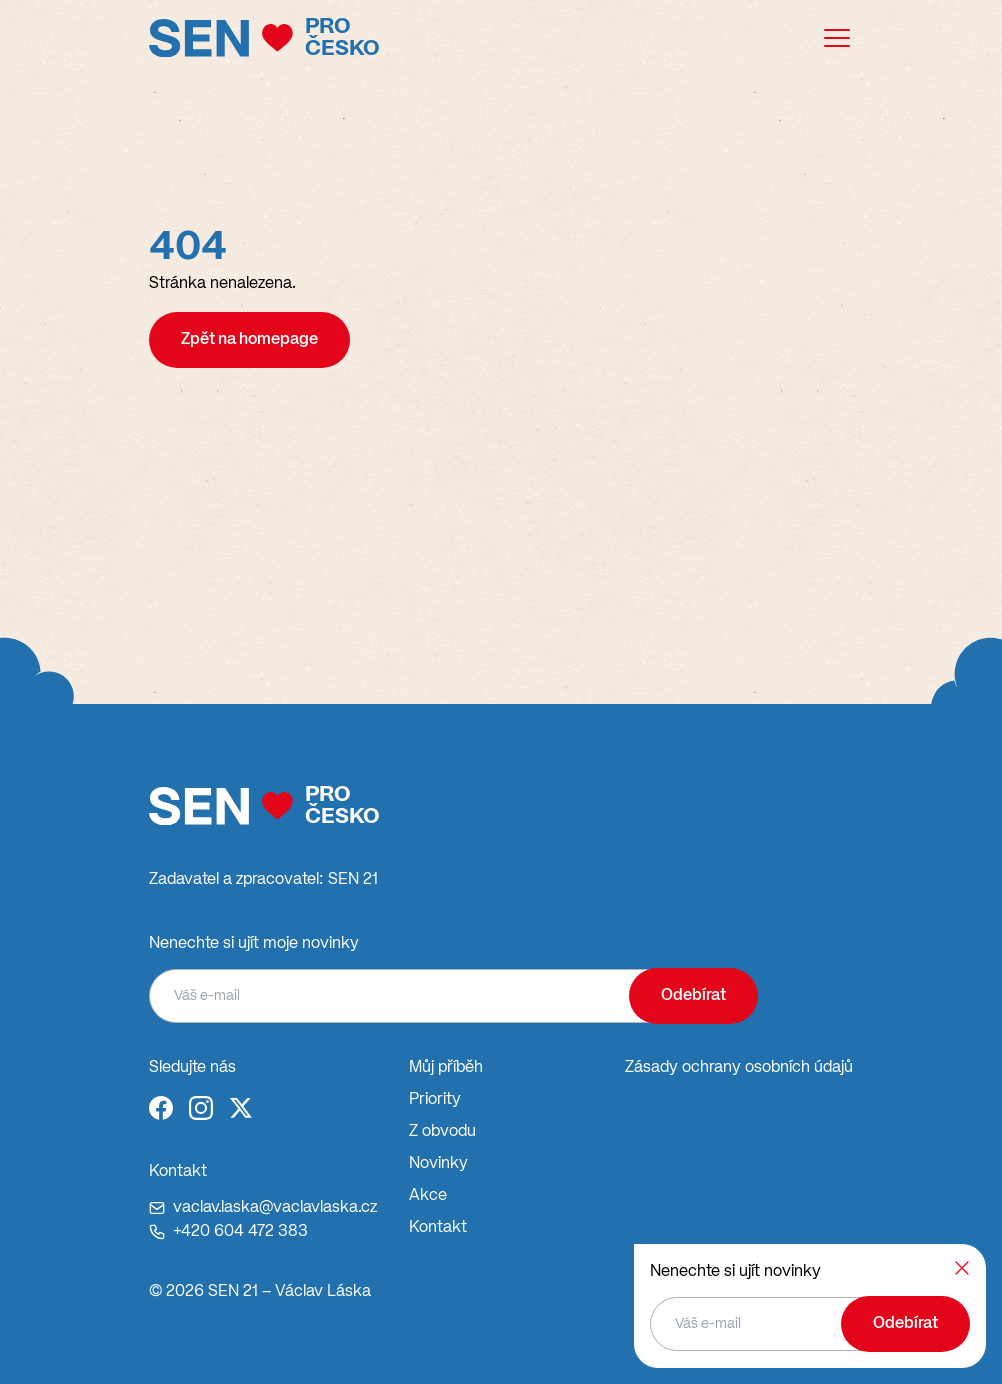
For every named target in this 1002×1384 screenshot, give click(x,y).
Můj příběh (446, 1068)
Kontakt (438, 1228)
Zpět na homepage (249, 340)
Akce (428, 1196)
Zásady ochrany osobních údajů (739, 1068)
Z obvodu (442, 1132)
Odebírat (693, 996)
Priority (435, 1100)
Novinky (438, 1164)
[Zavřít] (962, 1268)
